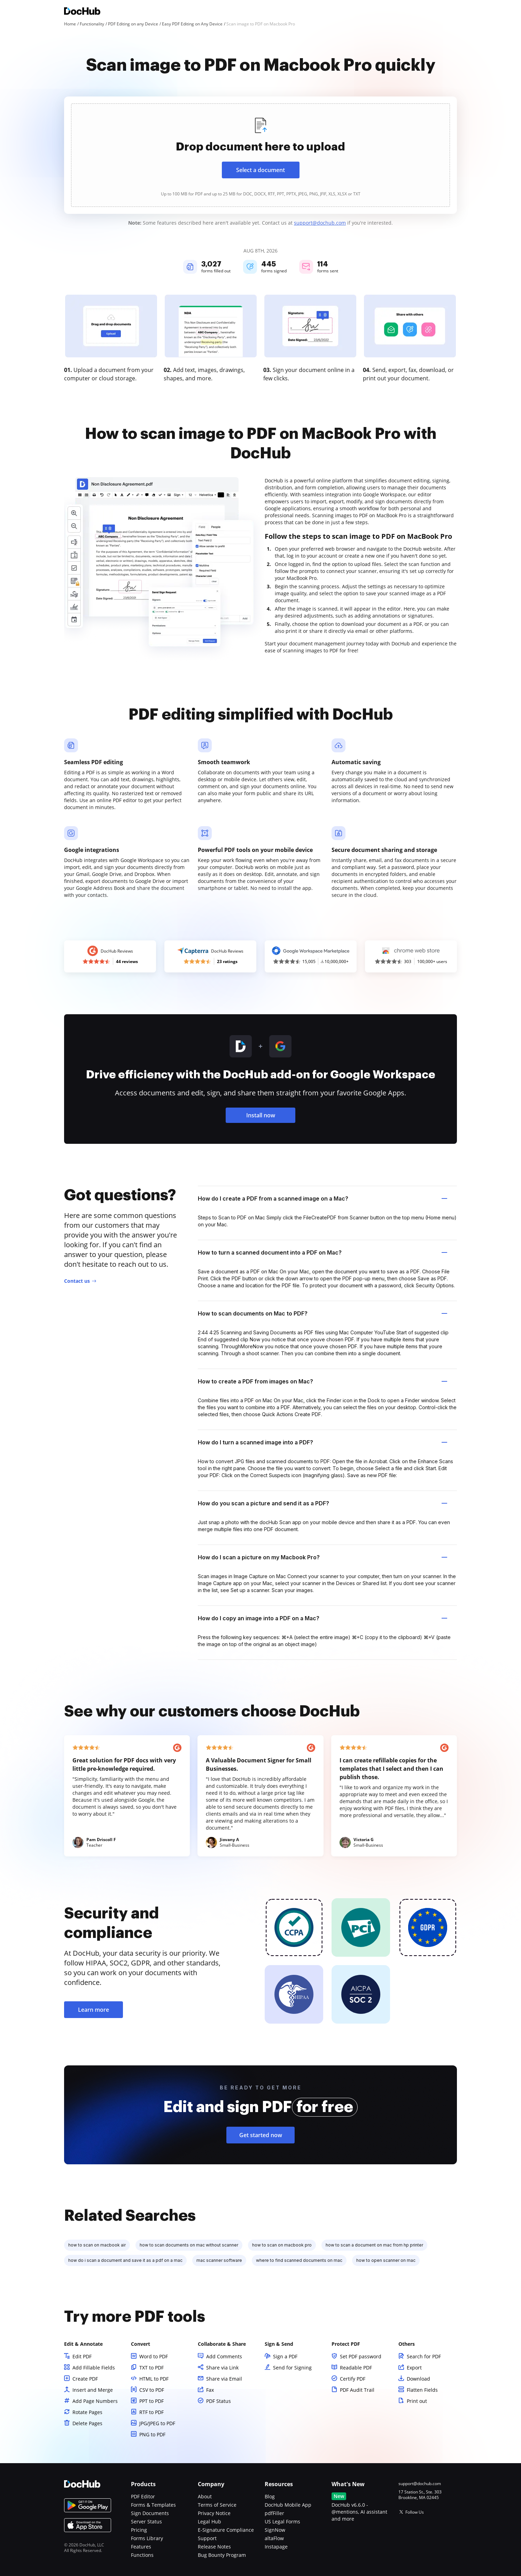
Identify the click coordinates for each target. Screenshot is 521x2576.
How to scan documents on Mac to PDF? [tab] (322, 1313)
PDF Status (218, 2401)
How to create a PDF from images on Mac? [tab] (322, 1381)
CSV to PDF (151, 2390)
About (205, 2496)
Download (418, 2378)
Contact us (77, 1281)
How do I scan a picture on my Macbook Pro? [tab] (322, 1557)
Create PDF (85, 2378)
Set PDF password (360, 2356)
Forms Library (147, 2538)
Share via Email (224, 2378)
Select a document (260, 170)
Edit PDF (82, 2356)
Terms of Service (217, 2504)
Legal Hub (209, 2521)
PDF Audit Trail (357, 2390)
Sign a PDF (285, 2356)
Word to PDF (153, 2356)
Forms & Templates (153, 2504)
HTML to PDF (154, 2378)
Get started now (260, 2135)
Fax (210, 2390)
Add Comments (224, 2356)
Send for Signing (292, 2367)
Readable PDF (356, 2367)
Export (414, 2367)
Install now (260, 1115)
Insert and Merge (92, 2390)
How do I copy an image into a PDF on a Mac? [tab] (322, 1618)
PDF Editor (143, 2496)
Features (141, 2546)
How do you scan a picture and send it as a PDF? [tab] (322, 1503)
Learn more (93, 2010)
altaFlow (274, 2538)
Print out (417, 2401)
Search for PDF (424, 2356)
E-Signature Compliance (226, 2530)
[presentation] (260, 155)
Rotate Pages (87, 2412)
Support (207, 2538)
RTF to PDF (151, 2412)
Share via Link (222, 2367)
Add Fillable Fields (93, 2367)
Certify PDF (352, 2378)
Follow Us (414, 2512)
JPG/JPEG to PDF (157, 2423)
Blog (270, 2496)
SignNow (275, 2530)
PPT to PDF (151, 2401)
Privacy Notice (214, 2513)
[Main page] (82, 12)
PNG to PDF (152, 2434)
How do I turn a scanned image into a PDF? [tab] (322, 1442)
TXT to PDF (151, 2367)
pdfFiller (274, 2513)
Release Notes (214, 2546)
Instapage (276, 2546)
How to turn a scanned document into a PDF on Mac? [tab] (322, 1252)
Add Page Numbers (95, 2401)
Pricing (139, 2530)
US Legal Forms (282, 2521)
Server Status (146, 2521)
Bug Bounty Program (222, 2555)
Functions (142, 2555)
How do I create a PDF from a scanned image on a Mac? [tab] (322, 1198)
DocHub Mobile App (288, 2504)
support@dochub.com (320, 222)
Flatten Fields (422, 2390)
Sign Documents (150, 2513)
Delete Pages (87, 2423)
